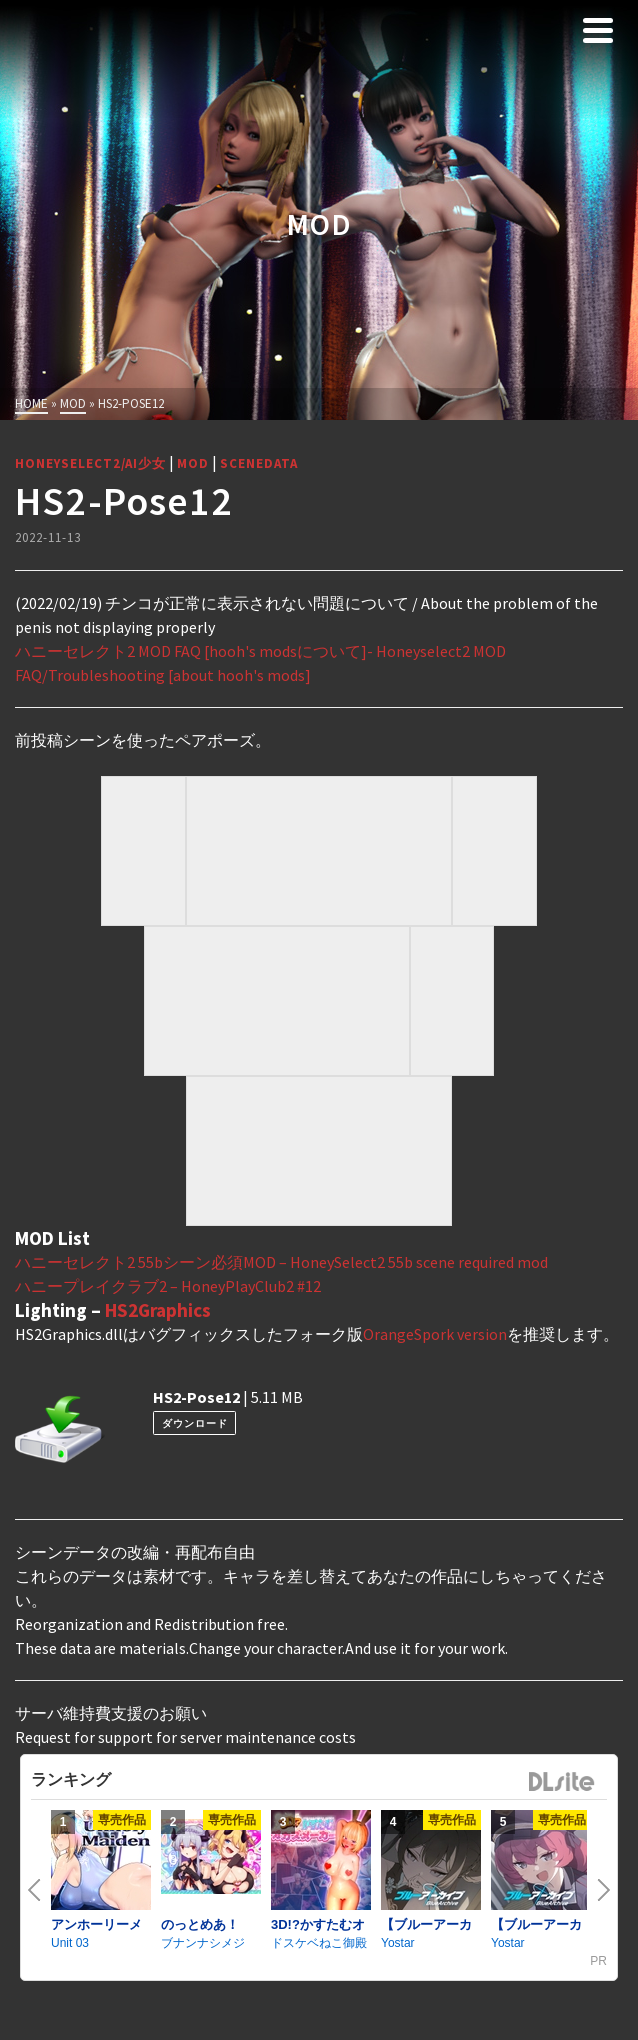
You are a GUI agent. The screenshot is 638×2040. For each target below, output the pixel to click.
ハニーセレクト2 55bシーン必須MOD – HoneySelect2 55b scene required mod (281, 1262)
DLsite (562, 1782)
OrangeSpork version (435, 1334)
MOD (193, 463)
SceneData (259, 463)
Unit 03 (70, 1943)
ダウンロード (195, 1423)
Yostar (398, 1943)
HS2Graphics (158, 1310)
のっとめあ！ (200, 1924)
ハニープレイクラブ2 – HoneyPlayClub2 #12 (168, 1286)
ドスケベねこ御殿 (319, 1943)
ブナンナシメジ (203, 1943)
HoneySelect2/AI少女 (90, 463)
